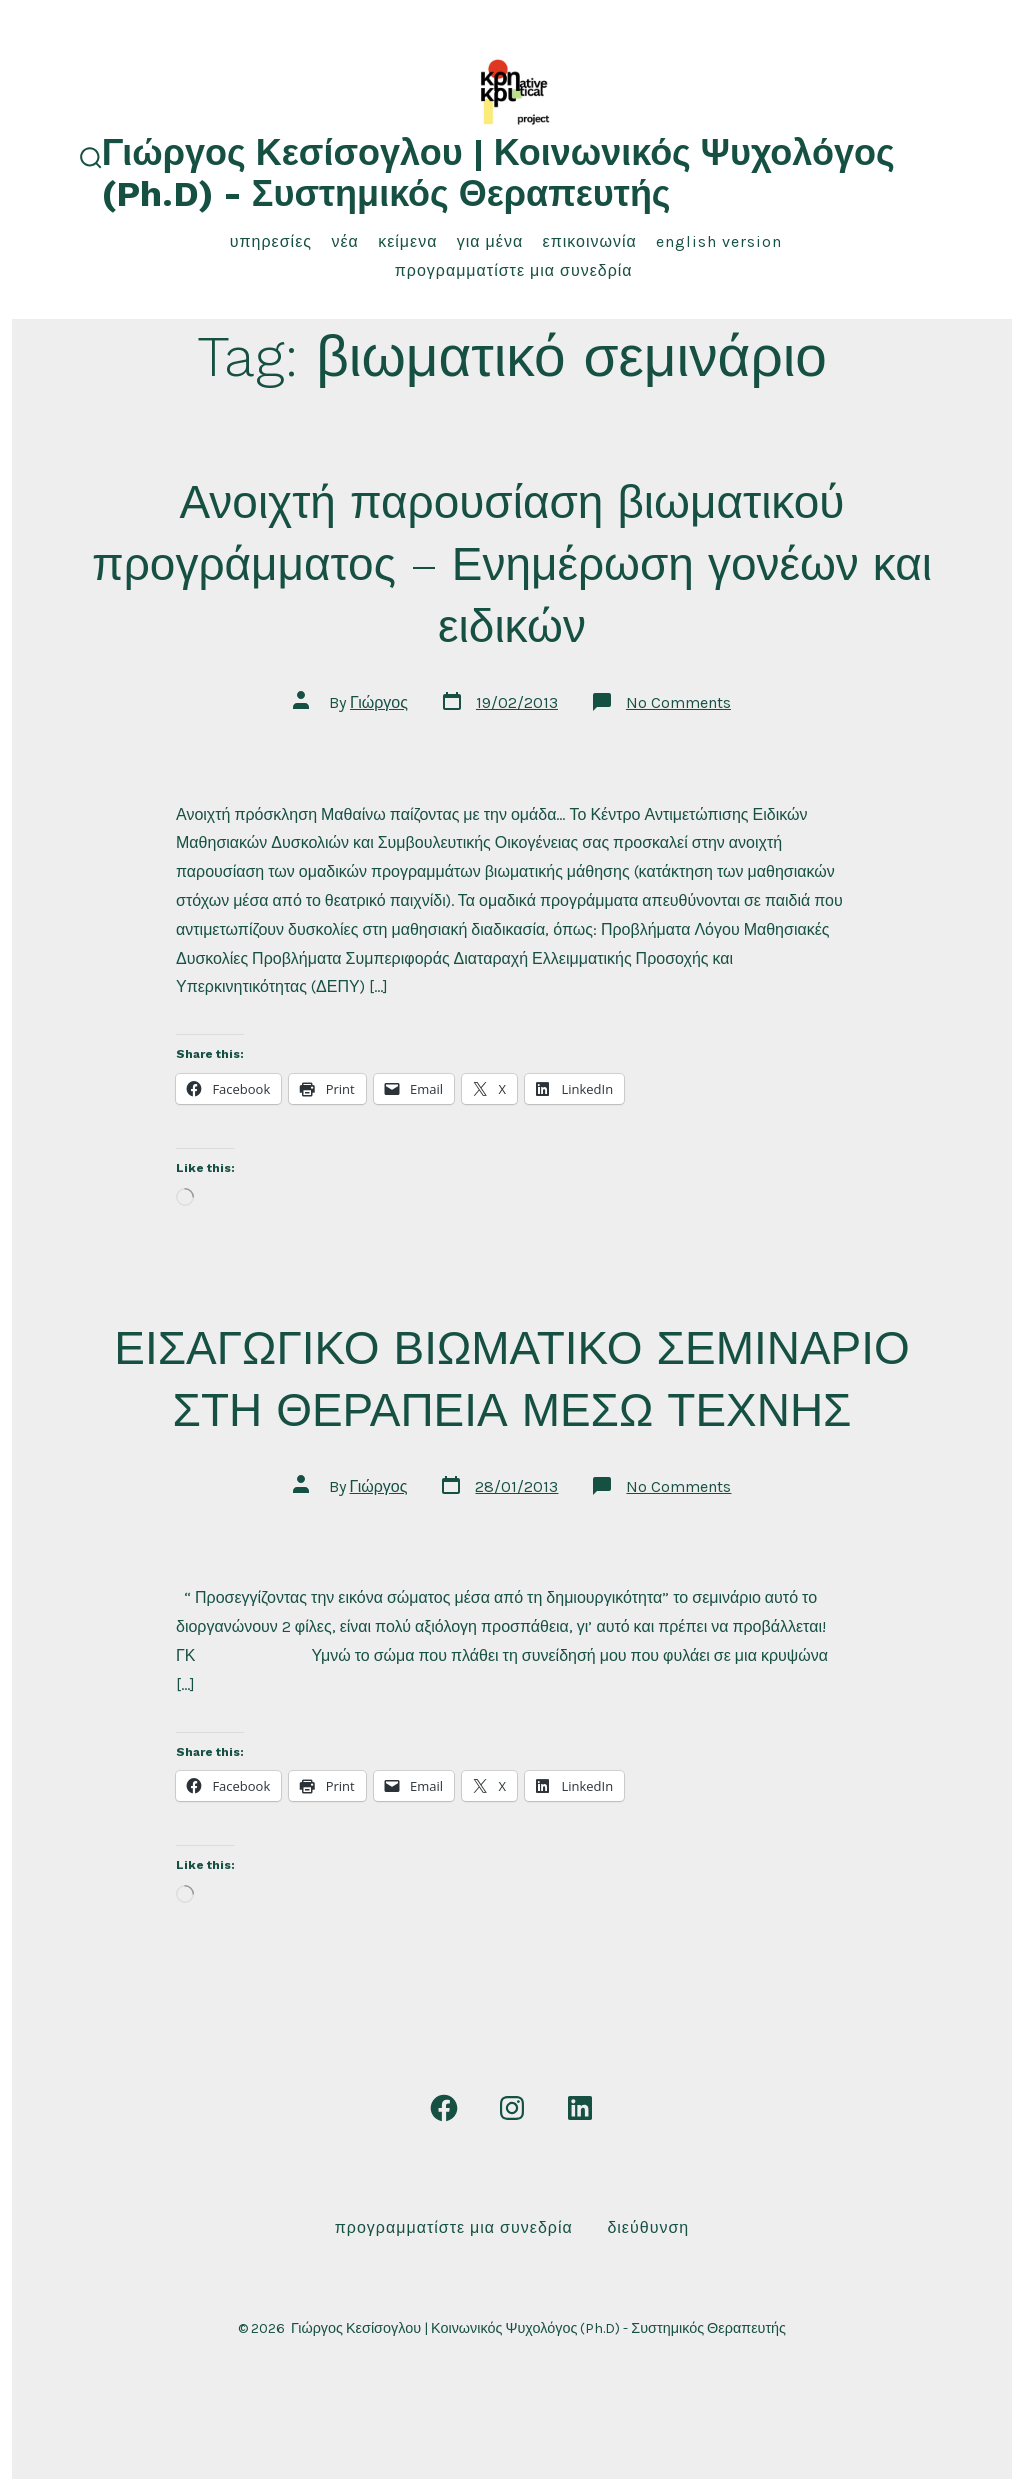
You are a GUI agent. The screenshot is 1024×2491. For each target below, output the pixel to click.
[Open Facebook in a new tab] (444, 2108)
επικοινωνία (590, 241)
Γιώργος (379, 702)
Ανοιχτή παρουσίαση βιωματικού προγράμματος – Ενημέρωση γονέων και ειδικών (512, 564)
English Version (719, 241)
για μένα (490, 241)
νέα (344, 241)
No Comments (678, 702)
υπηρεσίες (271, 241)
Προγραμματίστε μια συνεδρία (514, 270)
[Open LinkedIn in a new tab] (580, 2108)
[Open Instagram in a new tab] (512, 2108)
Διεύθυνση (648, 2227)
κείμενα (407, 241)
